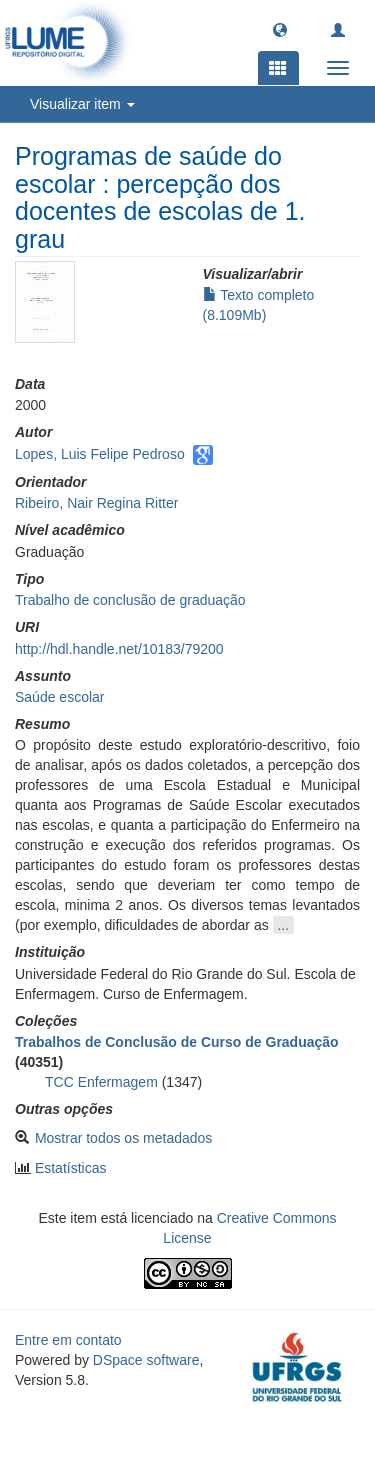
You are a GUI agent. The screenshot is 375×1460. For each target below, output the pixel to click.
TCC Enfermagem (101, 1082)
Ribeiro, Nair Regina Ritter (96, 503)
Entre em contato (68, 1340)
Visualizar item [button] (82, 104)
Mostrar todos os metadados (123, 1138)
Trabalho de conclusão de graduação (130, 600)
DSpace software (146, 1360)
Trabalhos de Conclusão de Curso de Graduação (177, 1042)
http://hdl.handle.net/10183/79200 (119, 649)
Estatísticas (71, 1168)
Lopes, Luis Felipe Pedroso (100, 454)
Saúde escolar (60, 697)
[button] (280, 29)
